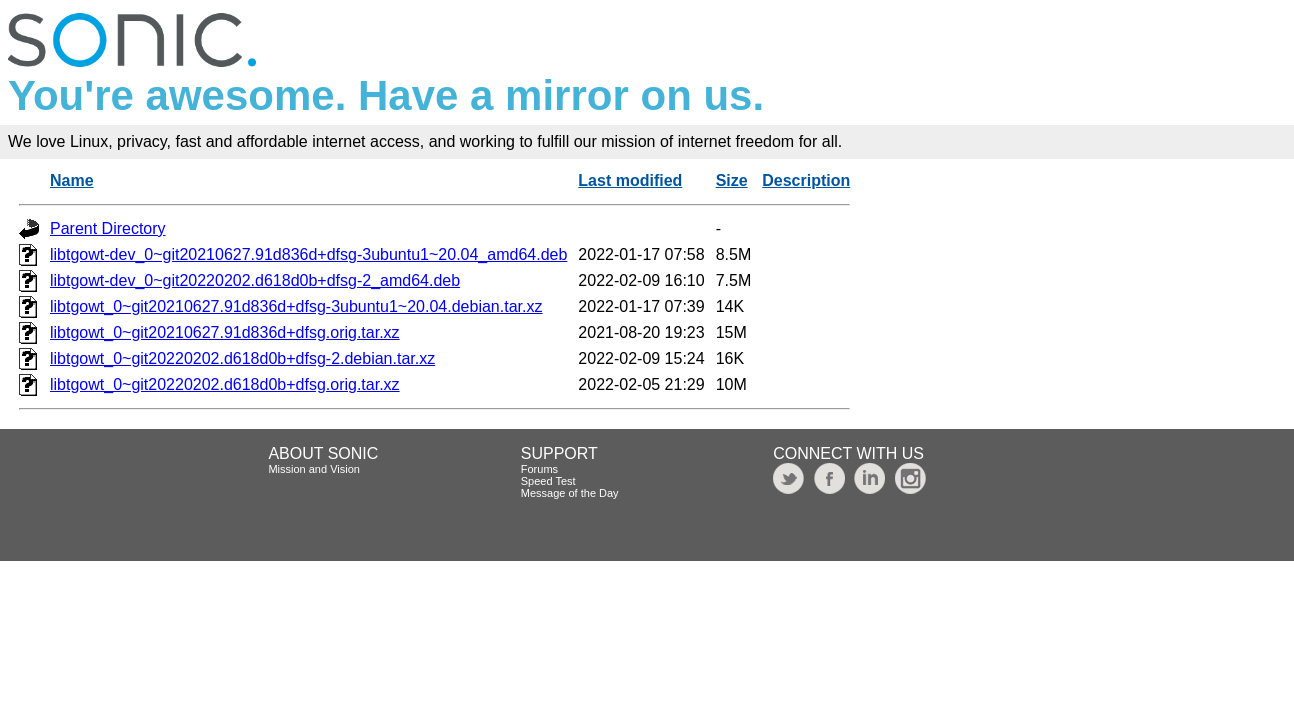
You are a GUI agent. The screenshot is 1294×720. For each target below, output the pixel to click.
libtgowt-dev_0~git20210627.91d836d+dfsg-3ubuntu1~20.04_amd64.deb (308, 254)
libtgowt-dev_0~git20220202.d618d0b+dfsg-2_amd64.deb (255, 280)
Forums (539, 469)
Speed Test (548, 481)
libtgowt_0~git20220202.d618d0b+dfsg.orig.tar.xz (225, 384)
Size (732, 180)
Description (806, 180)
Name (72, 180)
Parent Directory (108, 228)
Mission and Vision (314, 469)
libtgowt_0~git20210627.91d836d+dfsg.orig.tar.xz (225, 332)
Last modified (630, 180)
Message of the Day (570, 493)
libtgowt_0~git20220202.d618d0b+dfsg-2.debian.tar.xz (242, 358)
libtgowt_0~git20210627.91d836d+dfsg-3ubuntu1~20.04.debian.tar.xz (296, 306)
